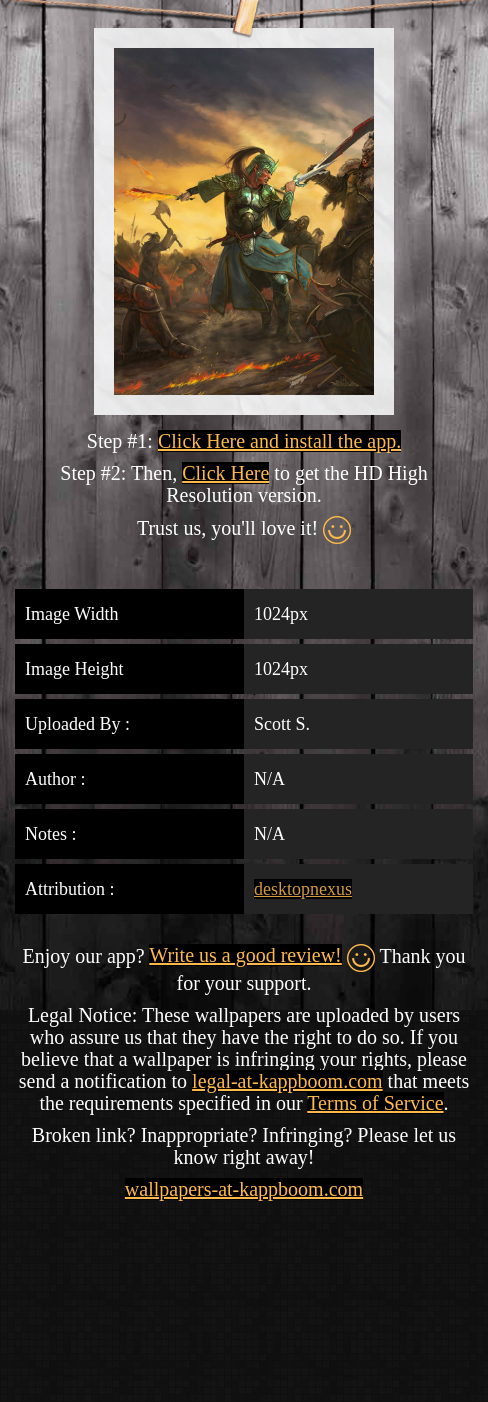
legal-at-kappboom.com (287, 1081)
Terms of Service (375, 1103)
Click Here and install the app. (279, 441)
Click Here (225, 473)
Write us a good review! (245, 955)
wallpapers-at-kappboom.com (244, 1189)
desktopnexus (303, 889)
